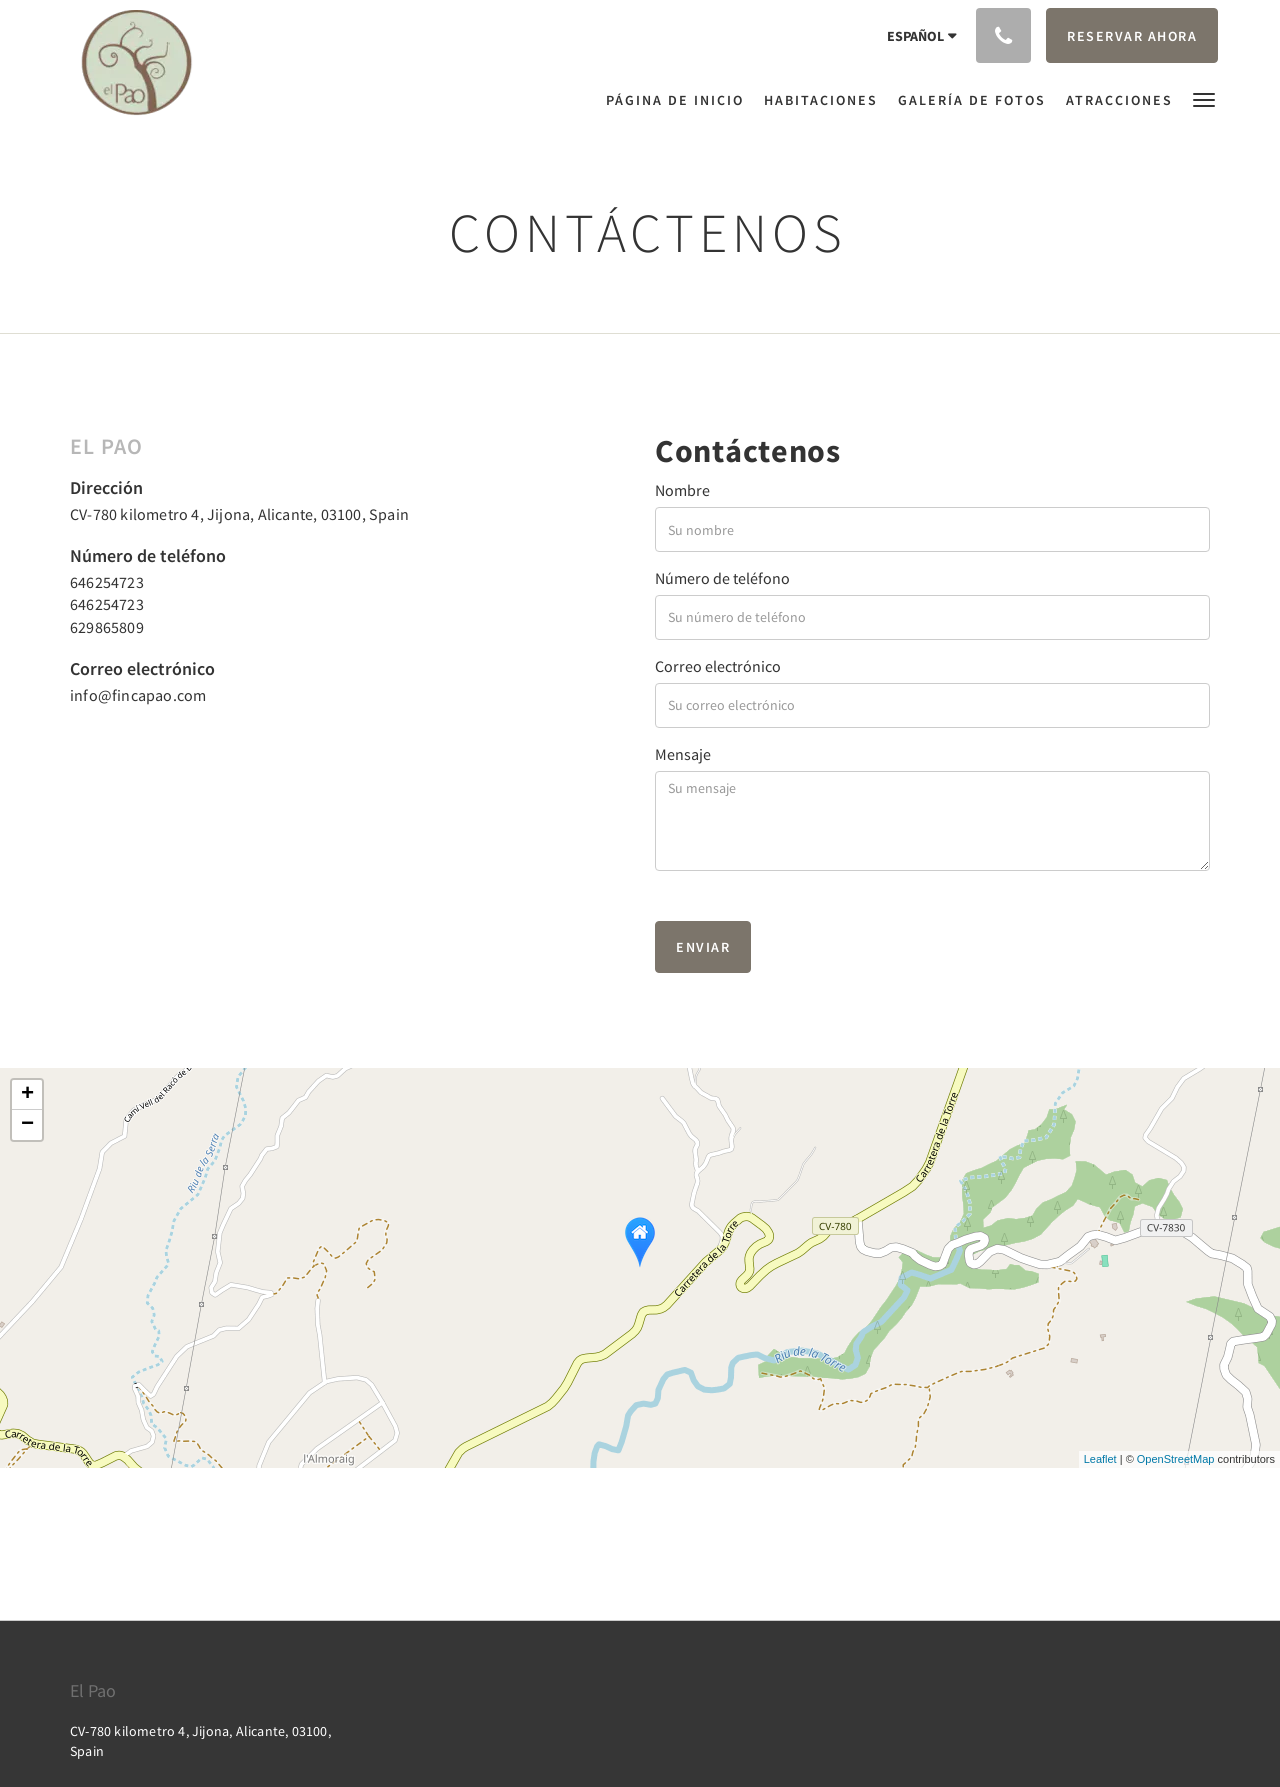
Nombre (682, 490)
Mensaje (683, 754)
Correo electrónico (718, 666)
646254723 (107, 582)
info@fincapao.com (138, 695)
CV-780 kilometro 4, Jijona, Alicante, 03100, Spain (239, 514)
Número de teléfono (722, 578)
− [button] (27, 1125)
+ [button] (27, 1095)
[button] (1204, 98)
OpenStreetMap (1176, 1459)
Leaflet (1100, 1459)
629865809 (107, 627)
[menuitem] (680, 100)
